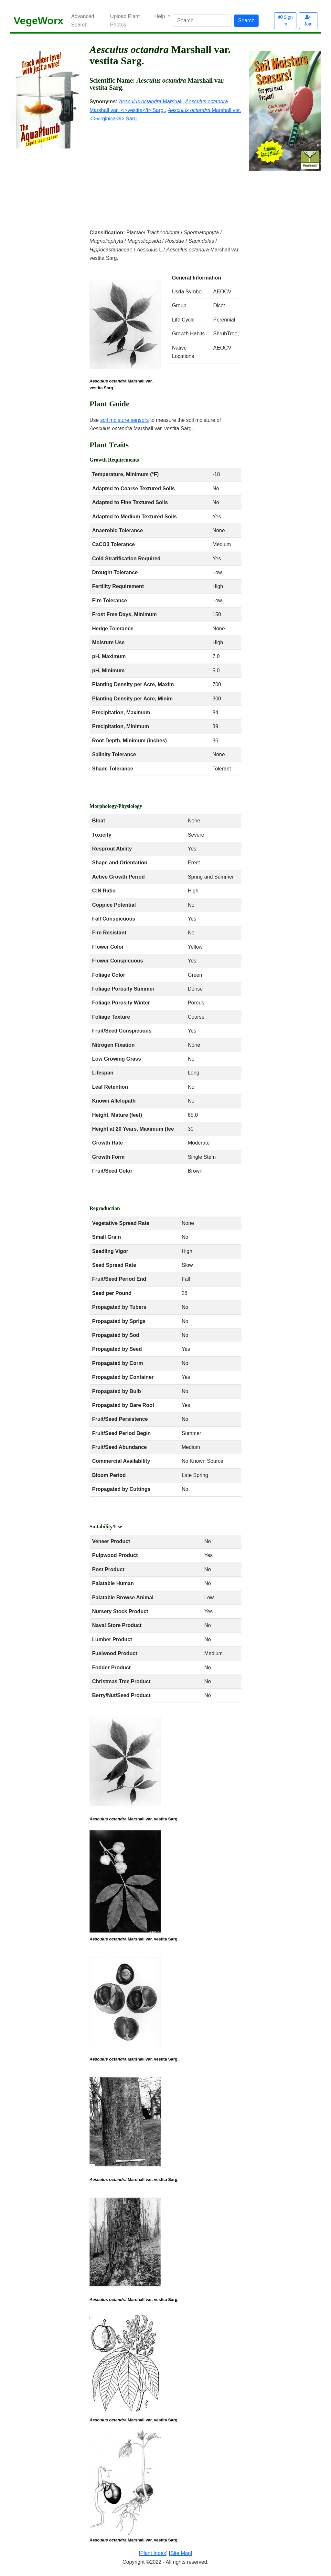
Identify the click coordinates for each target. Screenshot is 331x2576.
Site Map (180, 2553)
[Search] (202, 21)
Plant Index (153, 2553)
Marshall (151, 101)
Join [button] (308, 20)
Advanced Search (82, 20)
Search (246, 20)
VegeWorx (38, 20)
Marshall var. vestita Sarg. (121, 384)
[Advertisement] (165, 171)
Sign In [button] (285, 20)
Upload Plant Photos (125, 20)
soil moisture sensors (124, 420)
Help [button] (160, 16)
